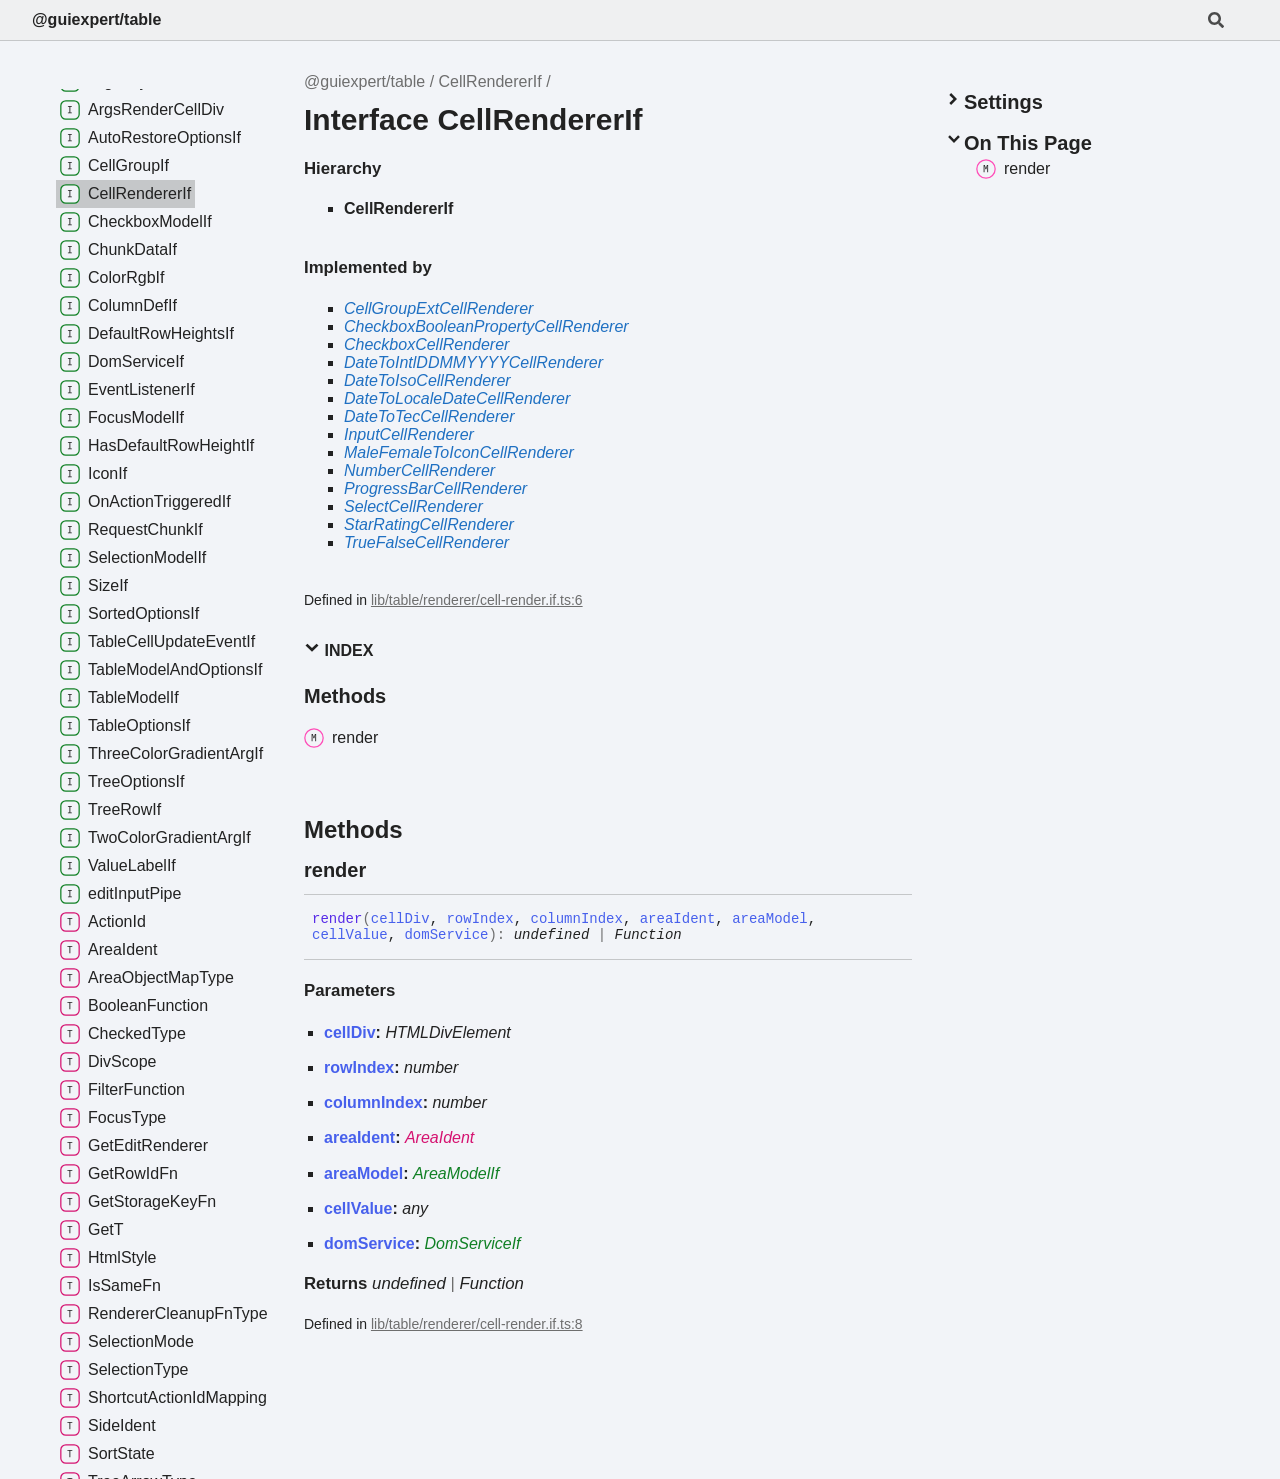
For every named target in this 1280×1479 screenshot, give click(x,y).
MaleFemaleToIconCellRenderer (459, 452)
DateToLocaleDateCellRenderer (457, 398)
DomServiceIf (473, 1243)
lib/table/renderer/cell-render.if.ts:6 (477, 600)
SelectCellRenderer (413, 506)
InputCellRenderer (409, 434)
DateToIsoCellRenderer (427, 380)
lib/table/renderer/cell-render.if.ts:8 (477, 1324)
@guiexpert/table (96, 19)
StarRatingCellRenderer (429, 524)
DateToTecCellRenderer (429, 416)
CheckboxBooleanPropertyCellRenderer (486, 326)
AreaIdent (439, 1137)
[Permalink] (384, 870)
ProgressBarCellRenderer (435, 488)
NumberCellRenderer (419, 470)
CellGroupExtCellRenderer (438, 308)
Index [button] (338, 649)
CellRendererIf (490, 81)
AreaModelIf (456, 1173)
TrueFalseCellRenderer (426, 542)
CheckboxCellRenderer (426, 344)
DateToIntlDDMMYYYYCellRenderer (473, 362)
